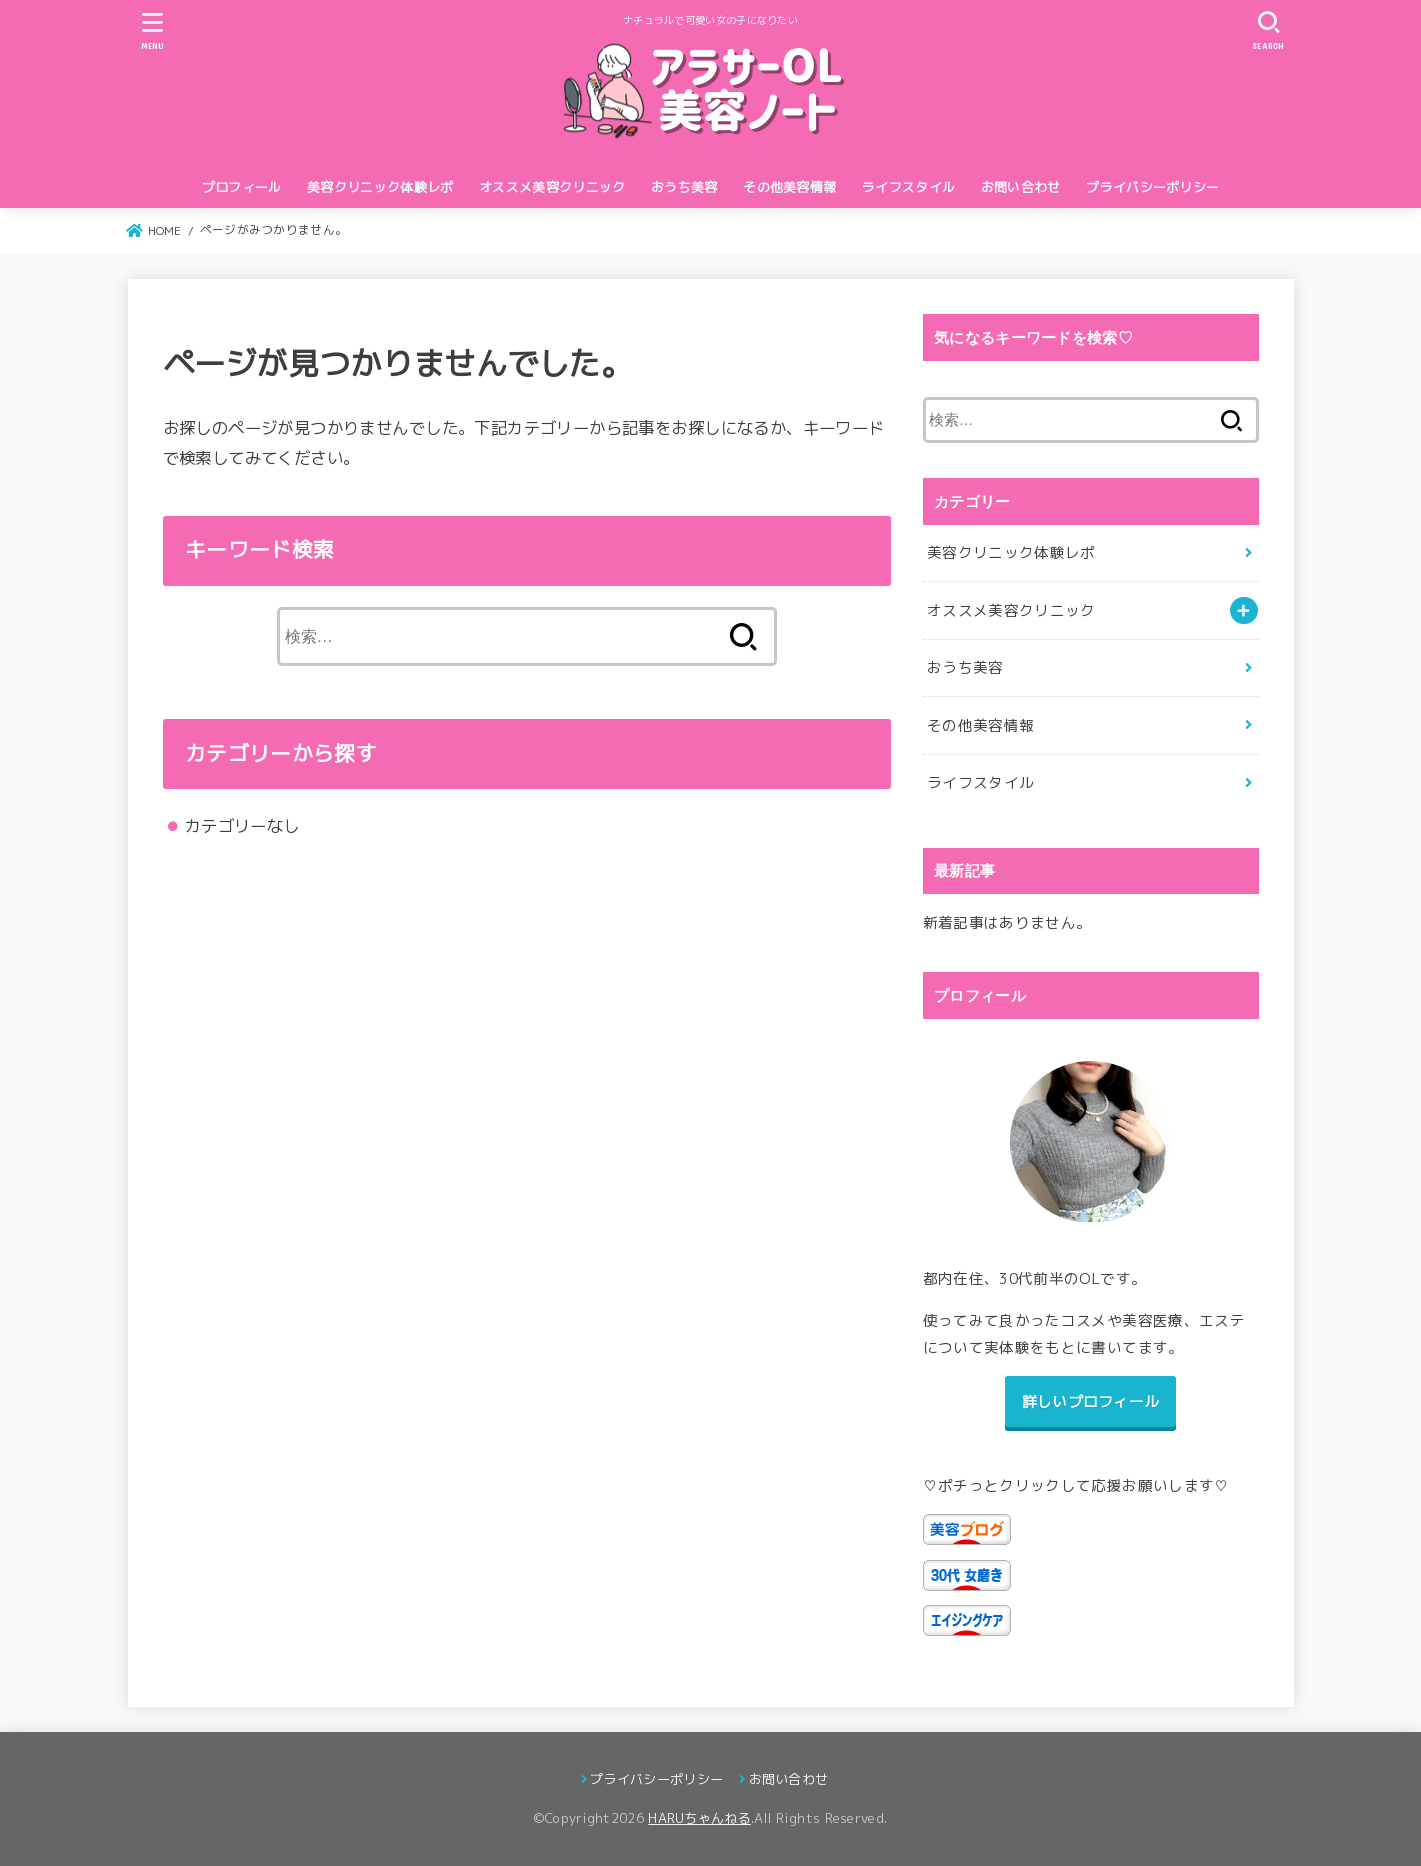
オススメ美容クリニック (552, 187)
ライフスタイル (908, 187)
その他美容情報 (789, 187)
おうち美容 (684, 187)
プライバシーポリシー (1152, 187)
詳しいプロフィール (1091, 1401)
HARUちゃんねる (699, 1818)
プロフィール (242, 187)
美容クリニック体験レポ (380, 187)
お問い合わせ (1021, 187)
